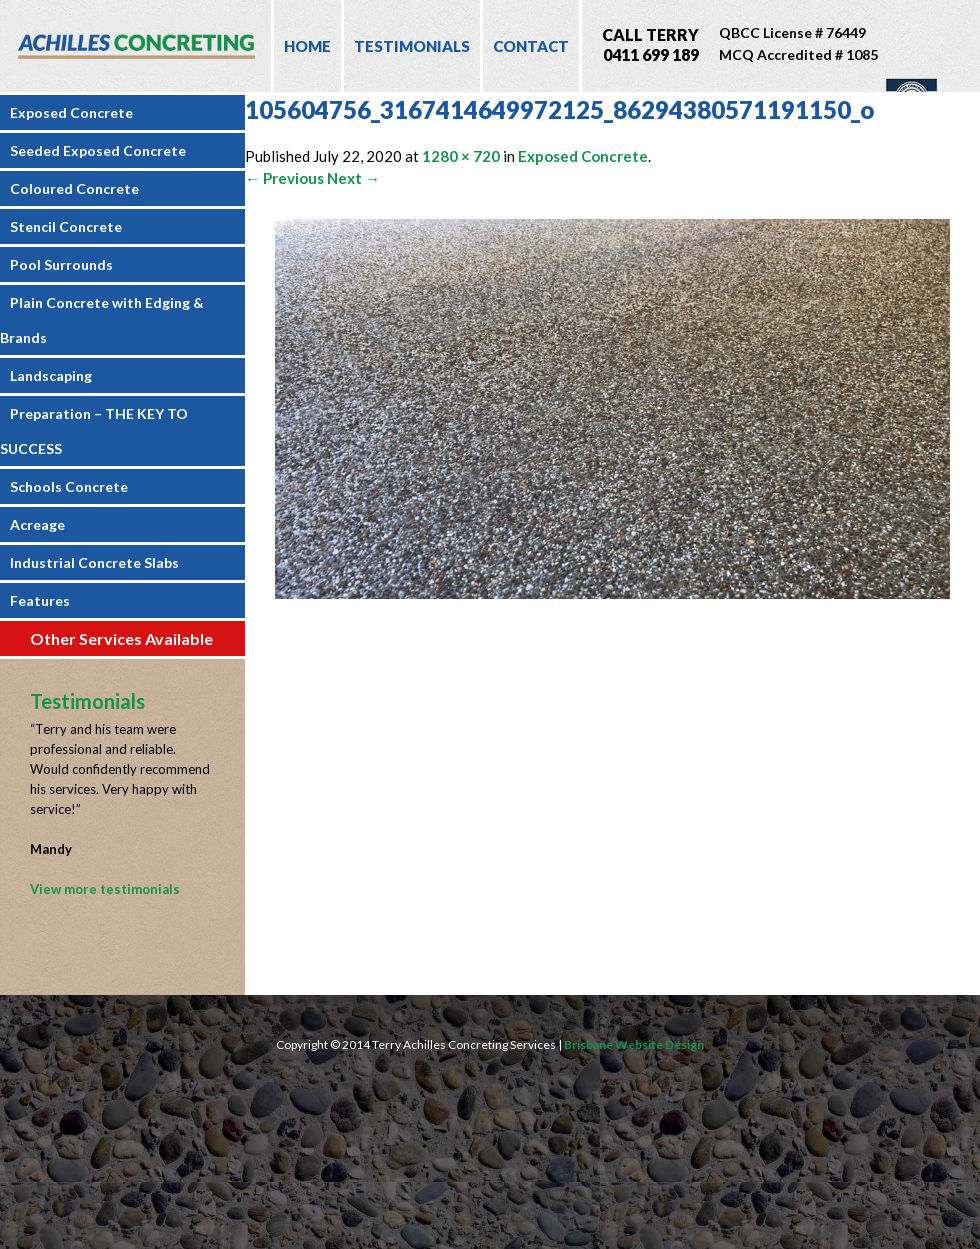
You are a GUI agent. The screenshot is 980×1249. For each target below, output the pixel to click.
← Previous (284, 178)
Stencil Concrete (66, 226)
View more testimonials (105, 889)
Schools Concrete (69, 486)
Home (307, 46)
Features (40, 600)
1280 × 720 (461, 156)
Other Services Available (121, 638)
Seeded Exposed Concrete (98, 150)
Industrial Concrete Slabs (94, 562)
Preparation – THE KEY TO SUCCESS (94, 431)
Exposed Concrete (71, 112)
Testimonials (412, 46)
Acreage (37, 524)
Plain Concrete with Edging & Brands (102, 320)
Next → (353, 178)
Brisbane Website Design (634, 1044)
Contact (531, 46)
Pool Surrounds (61, 264)
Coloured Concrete (74, 188)
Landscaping (51, 375)
